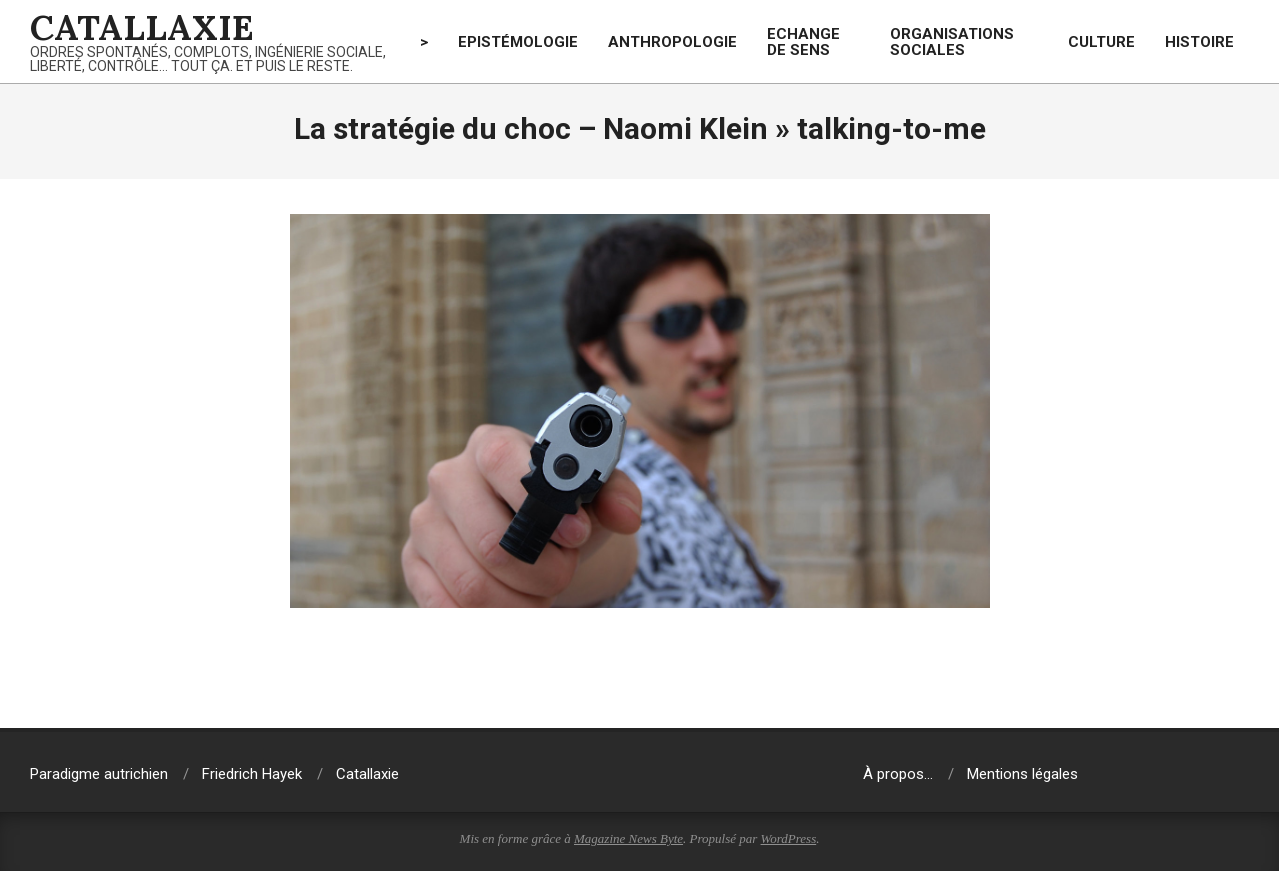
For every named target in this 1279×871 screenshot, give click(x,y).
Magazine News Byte (628, 838)
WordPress (789, 838)
